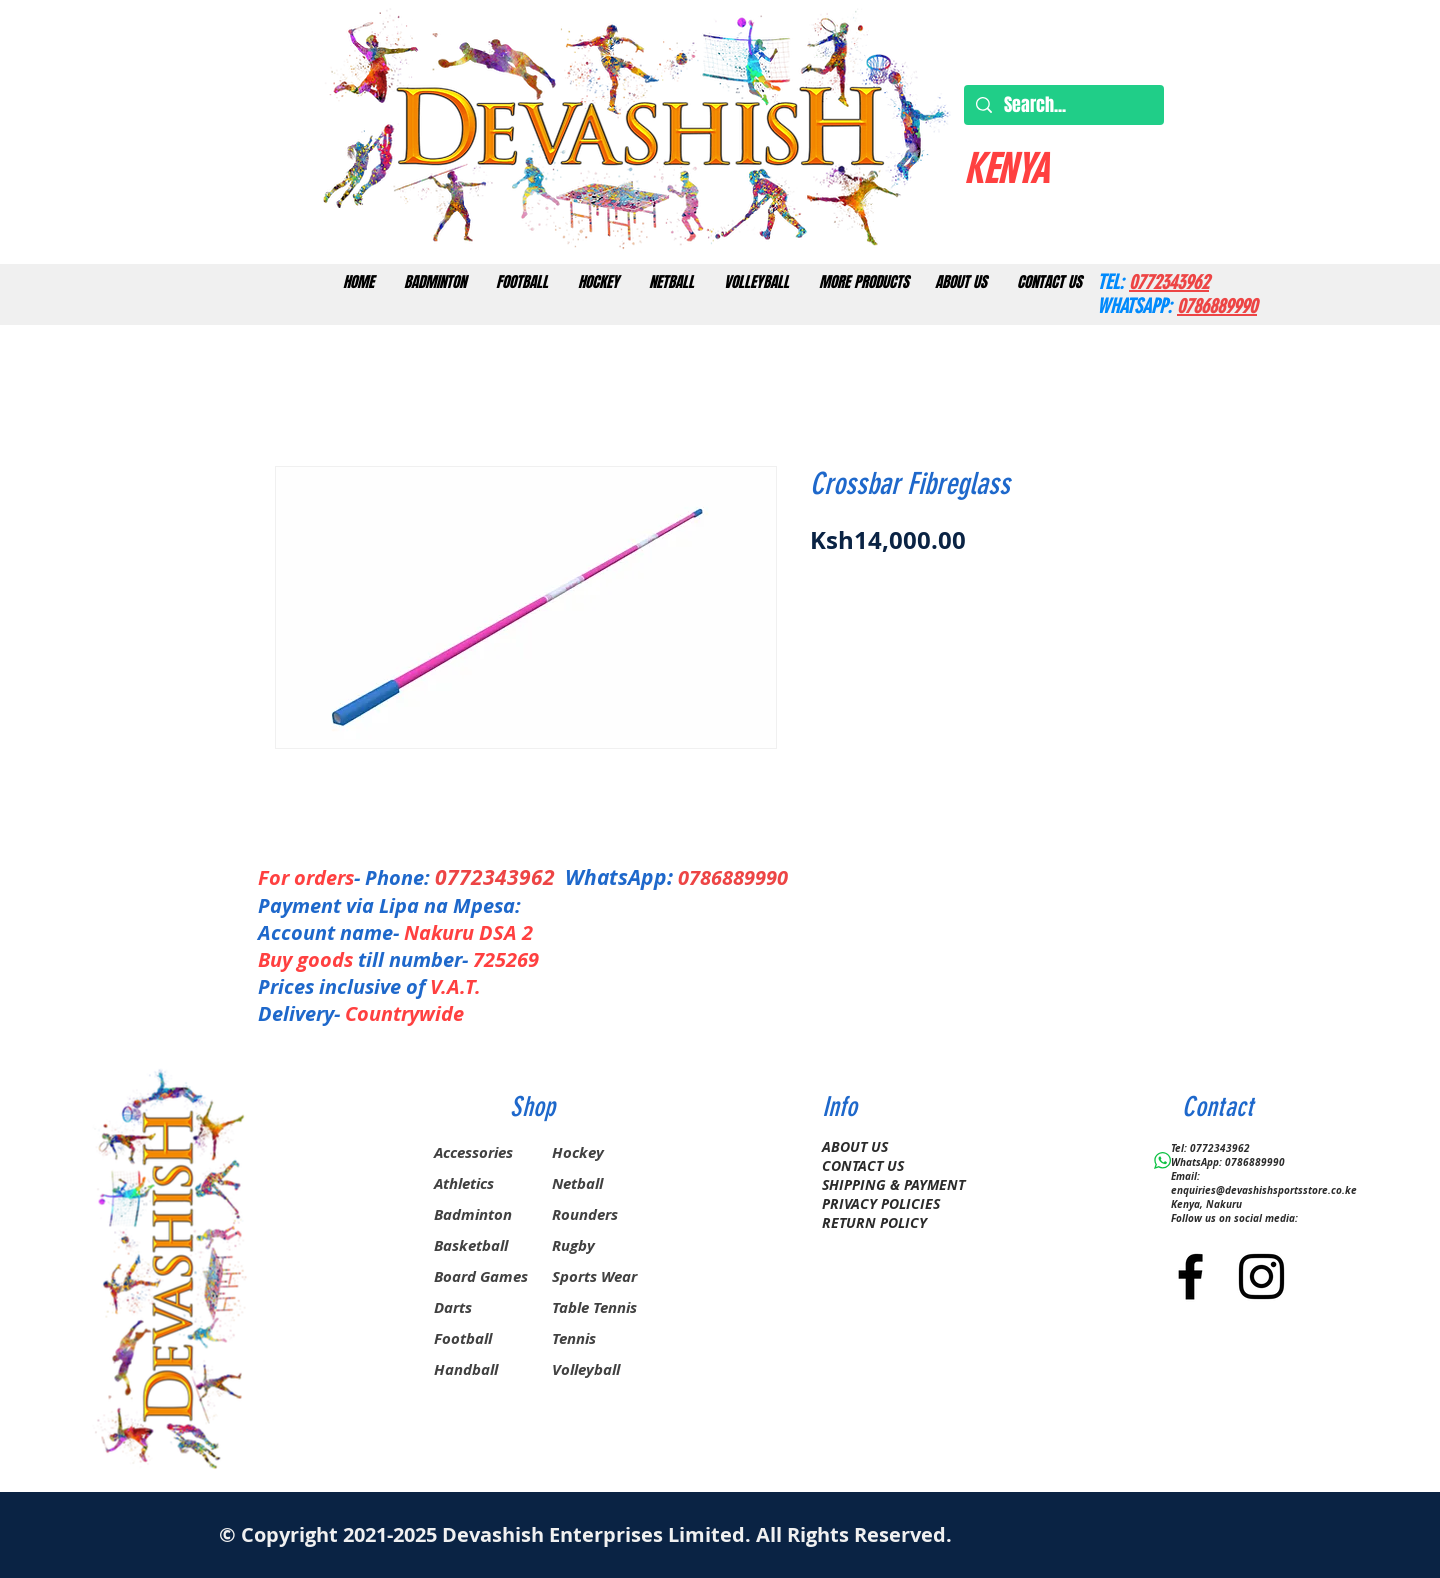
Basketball (471, 1245)
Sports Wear (594, 1276)
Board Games (481, 1276)
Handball (466, 1369)
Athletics (464, 1183)
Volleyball (586, 1369)
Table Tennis (594, 1307)
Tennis (574, 1338)
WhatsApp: (619, 877)
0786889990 (733, 877)
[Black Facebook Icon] (1190, 1276)
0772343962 (500, 877)
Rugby (573, 1245)
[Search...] (1063, 105)
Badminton (473, 1214)
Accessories (473, 1152)
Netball (577, 1183)
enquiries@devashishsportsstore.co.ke (1264, 1190)
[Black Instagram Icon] (1261, 1276)
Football (463, 1338)
